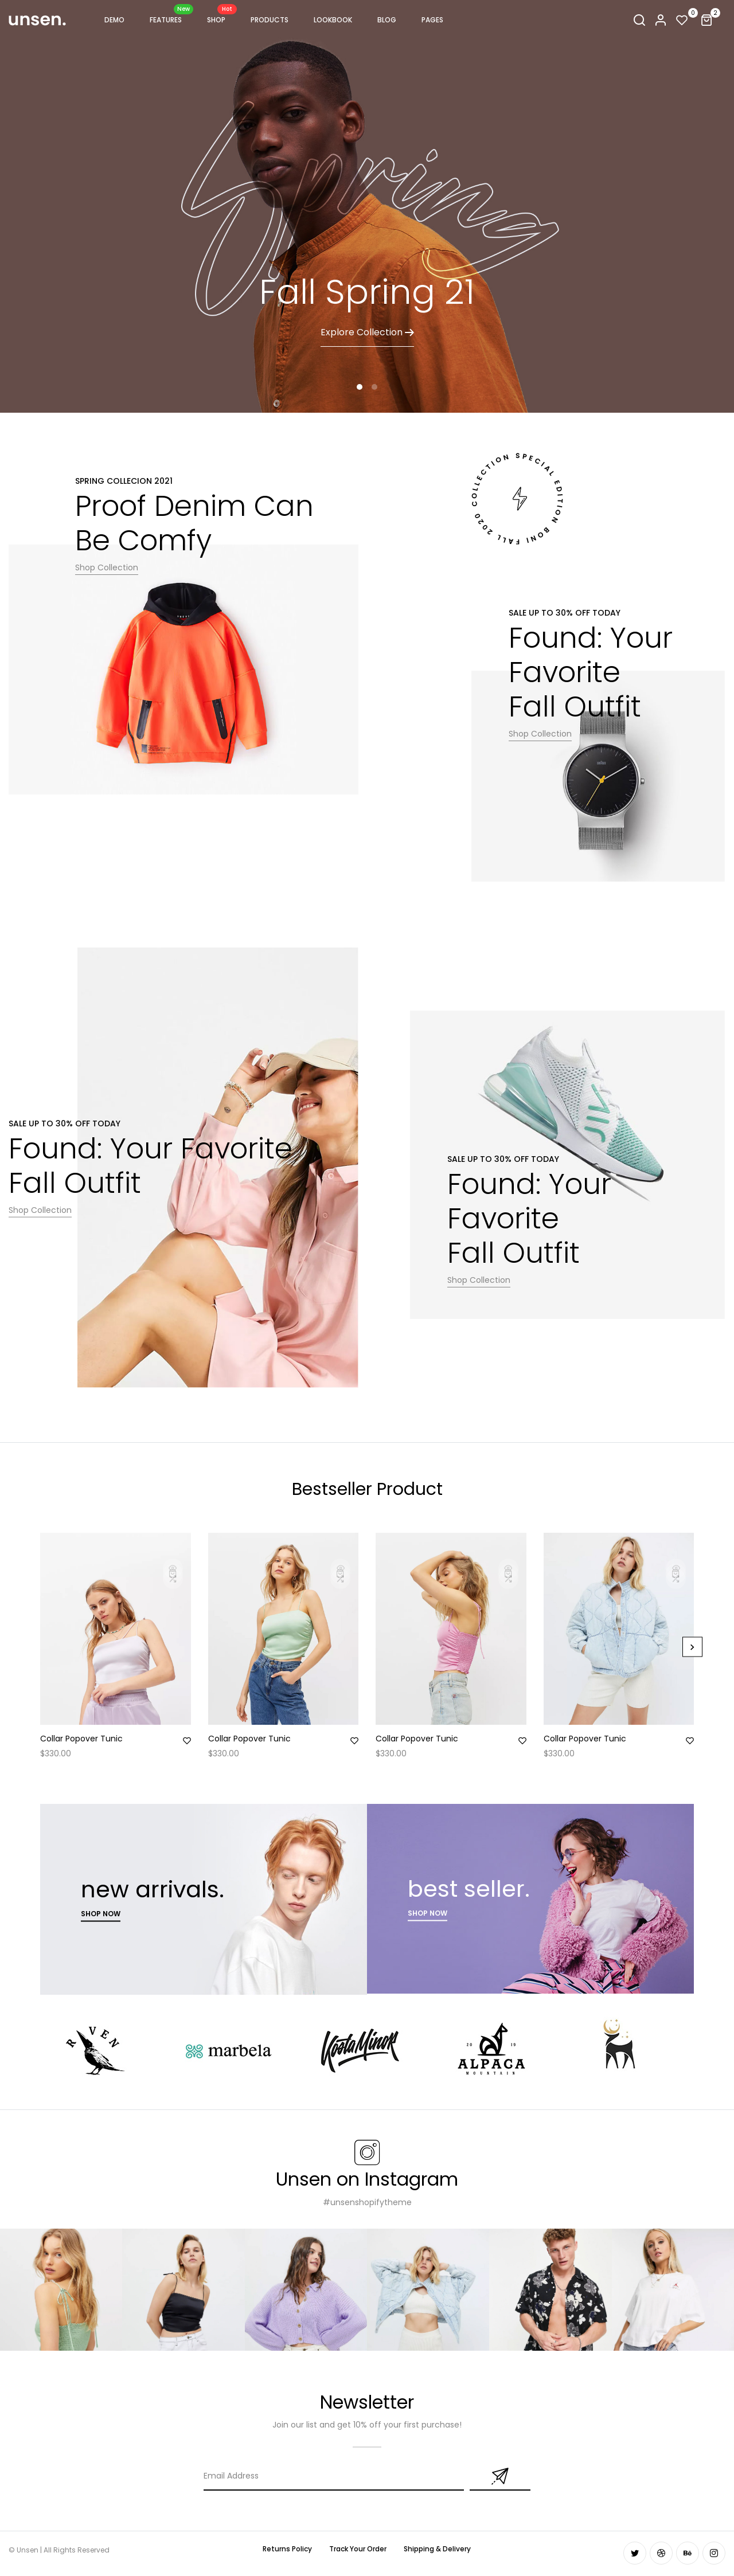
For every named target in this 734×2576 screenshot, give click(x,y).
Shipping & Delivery (437, 2549)
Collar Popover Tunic (81, 1738)
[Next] (692, 1647)
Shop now (100, 1914)
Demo (114, 20)
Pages (432, 20)
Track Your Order (357, 2549)
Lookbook (333, 20)
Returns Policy (287, 2549)
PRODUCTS (269, 20)
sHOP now (427, 1913)
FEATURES (166, 18)
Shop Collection (106, 567)
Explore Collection (367, 332)
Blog (386, 20)
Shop (216, 18)
